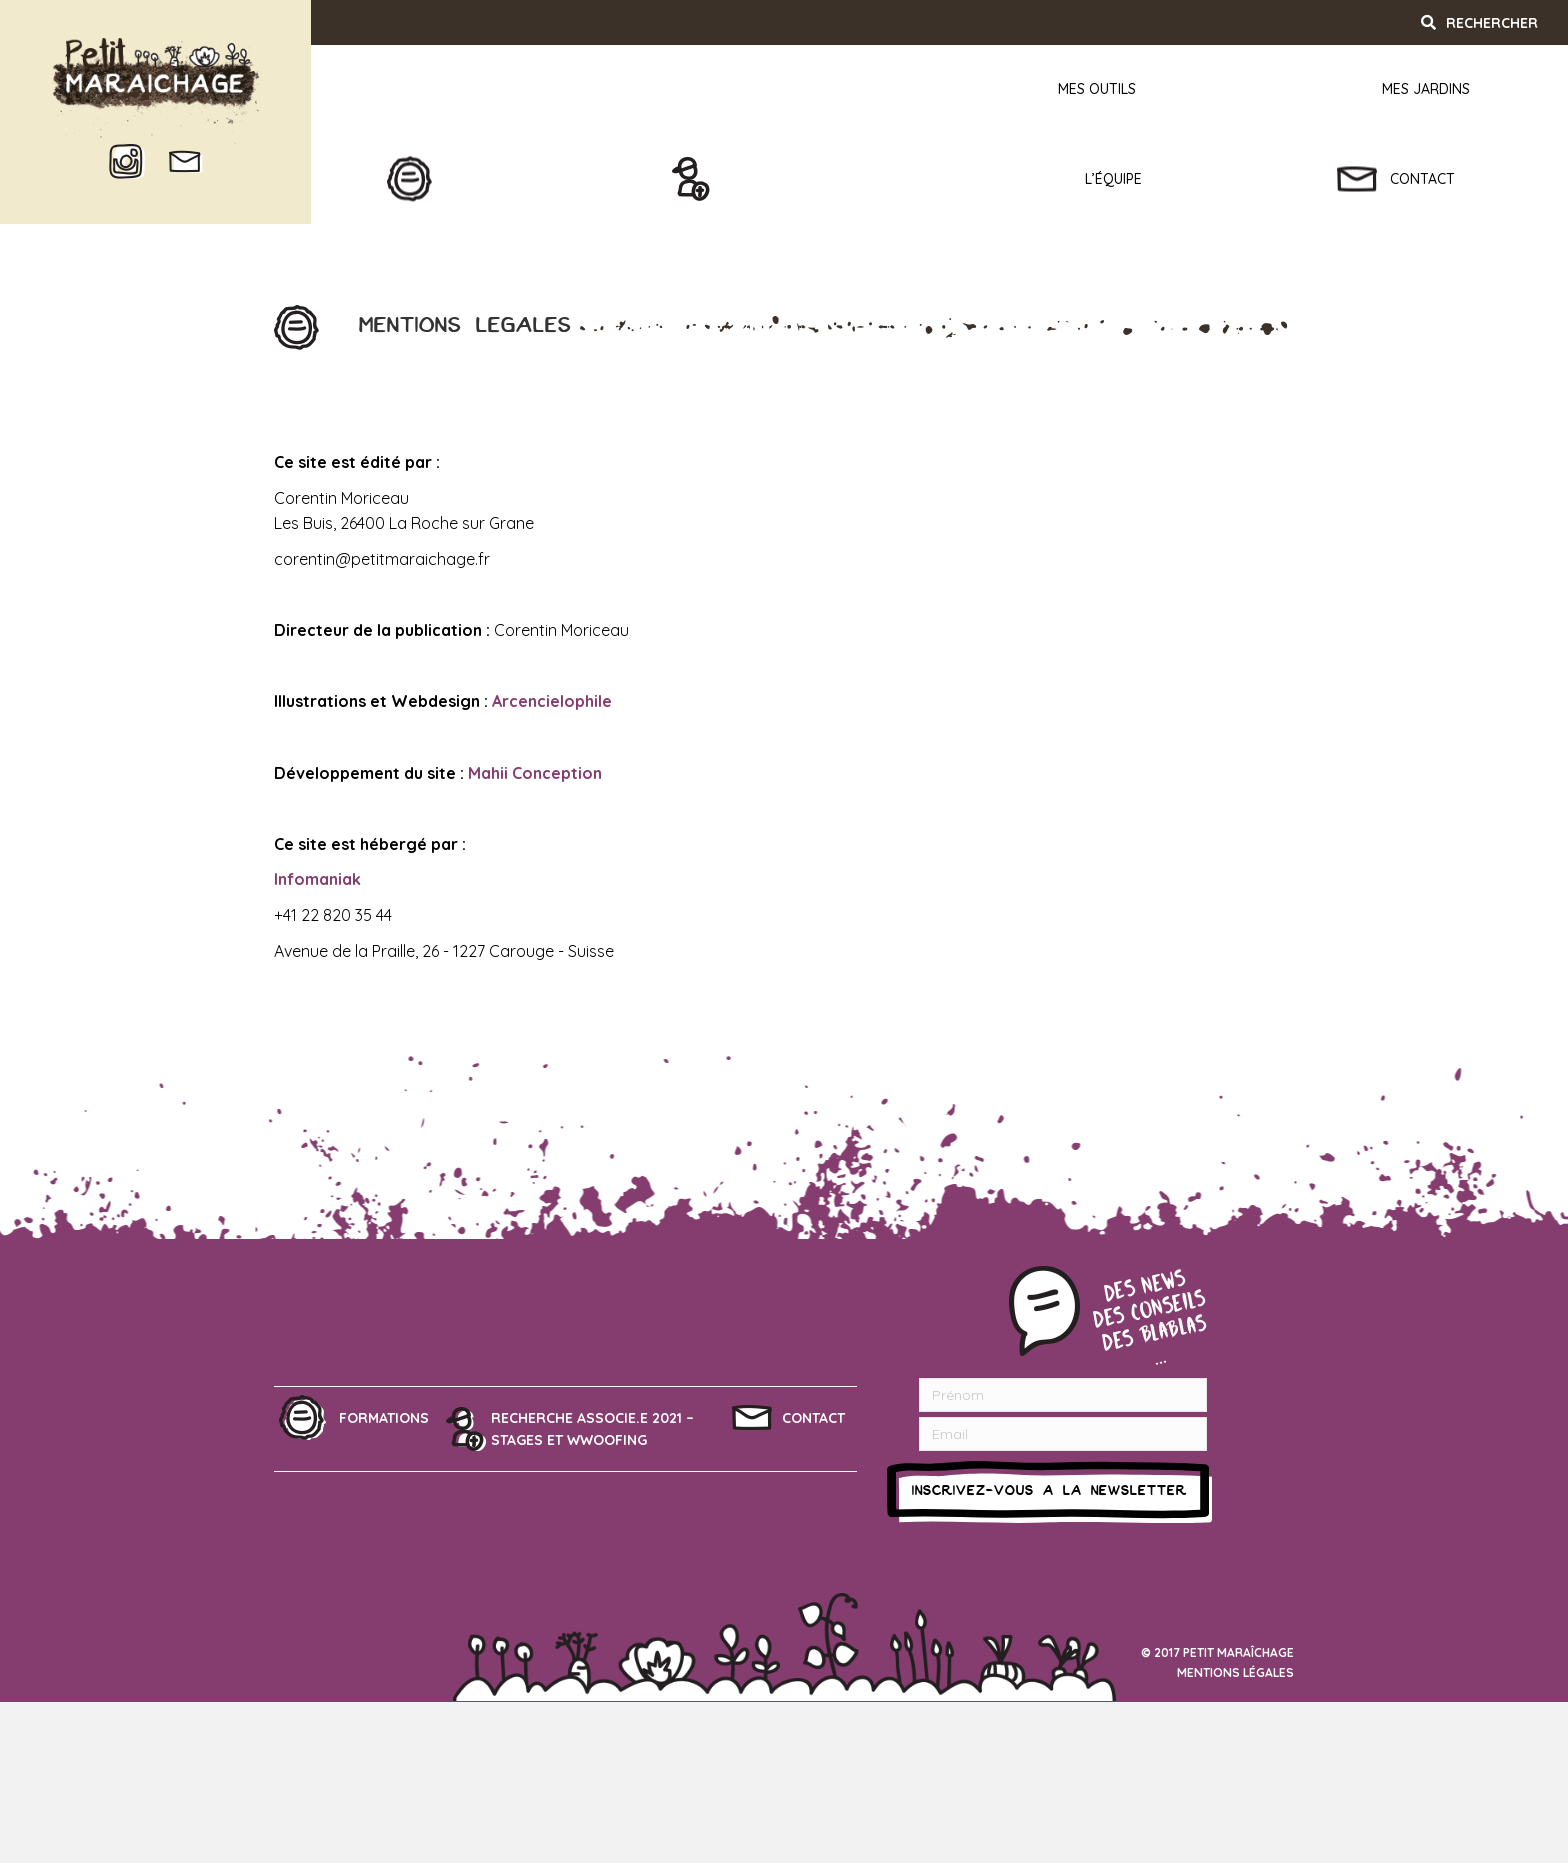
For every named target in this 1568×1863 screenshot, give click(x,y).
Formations (384, 1418)
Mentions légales (1235, 1672)
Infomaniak (317, 879)
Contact (813, 1418)
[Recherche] (1490, 22)
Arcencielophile (552, 701)
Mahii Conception (535, 773)
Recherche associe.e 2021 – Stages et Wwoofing (592, 1429)
